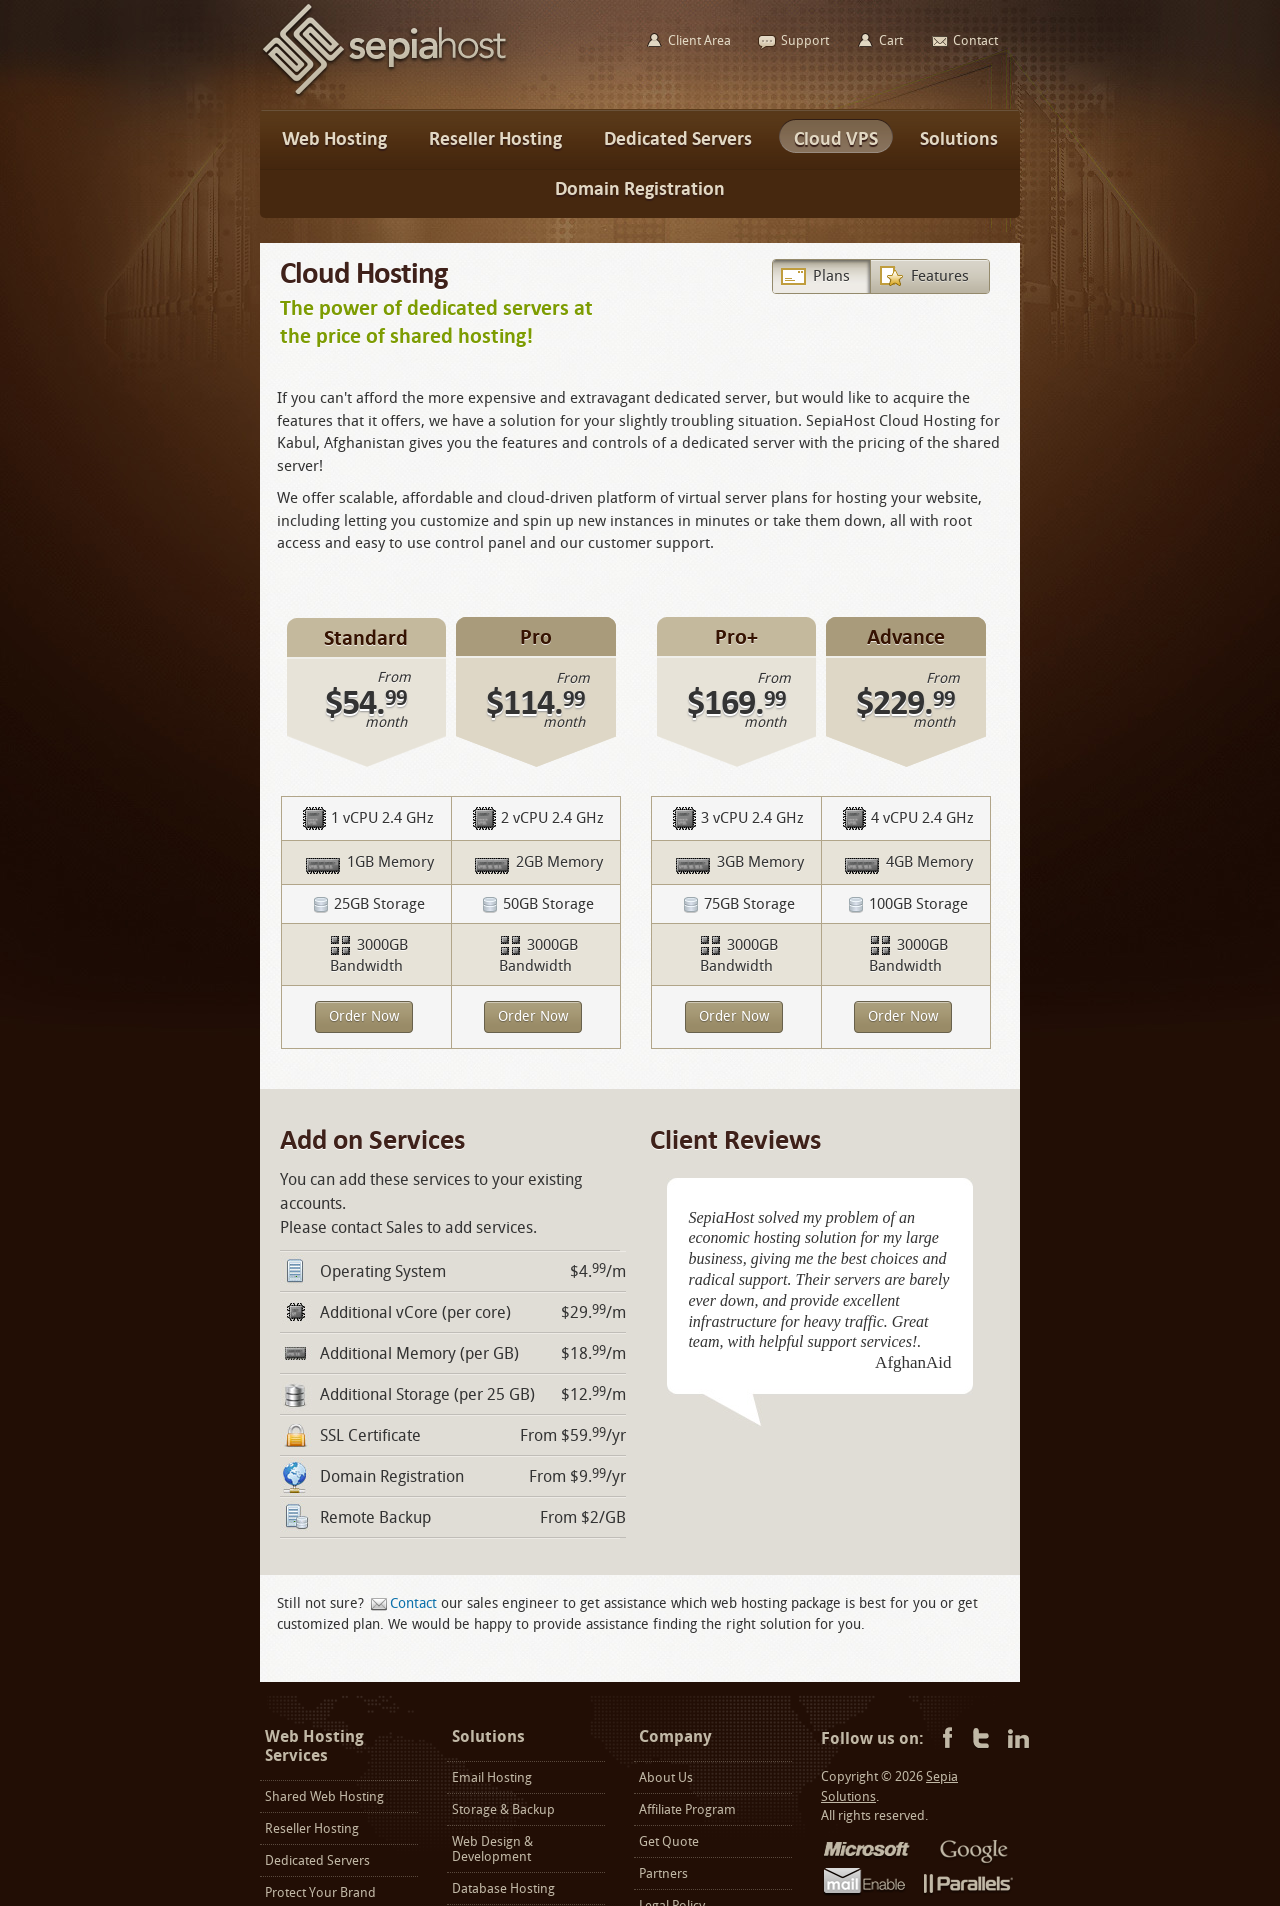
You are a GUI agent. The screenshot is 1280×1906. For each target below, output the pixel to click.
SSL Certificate (370, 1435)
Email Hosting (492, 1777)
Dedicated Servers (317, 1860)
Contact (413, 1603)
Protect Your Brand (320, 1892)
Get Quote (669, 1841)
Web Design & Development (492, 1849)
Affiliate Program (687, 1809)
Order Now (364, 1016)
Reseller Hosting (312, 1828)
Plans (831, 276)
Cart (891, 40)
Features (940, 276)
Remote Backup (375, 1517)
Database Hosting (503, 1888)
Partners (663, 1873)
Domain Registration (392, 1476)
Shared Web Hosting (324, 1796)
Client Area (699, 40)
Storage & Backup (503, 1809)
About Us (666, 1777)
